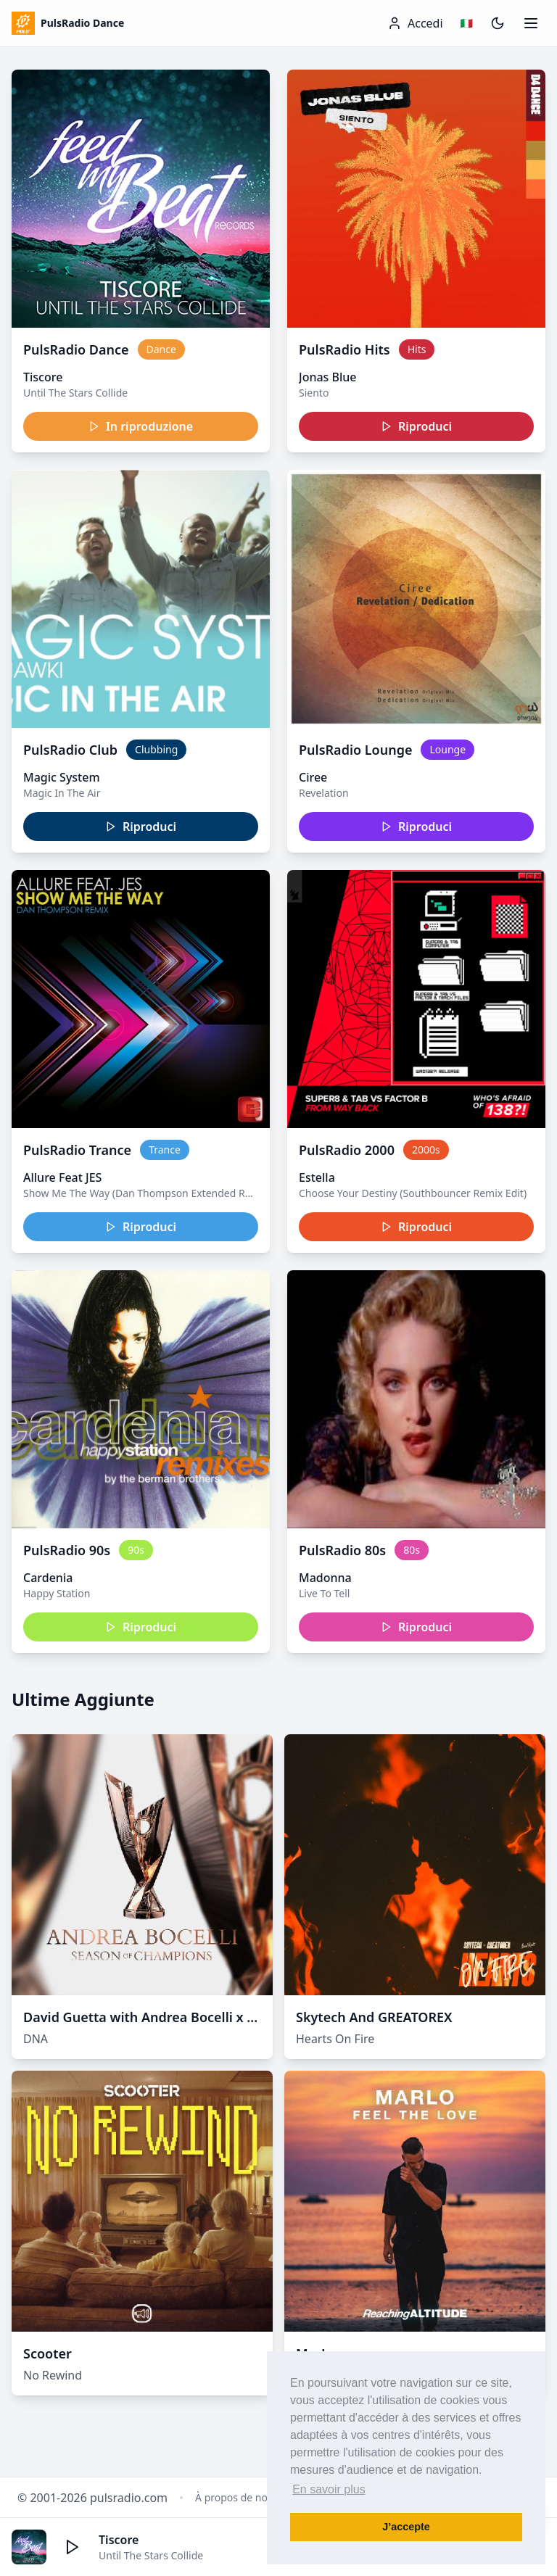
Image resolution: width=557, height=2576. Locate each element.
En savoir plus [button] (329, 2489)
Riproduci (416, 426)
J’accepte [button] (406, 2526)
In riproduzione (140, 426)
